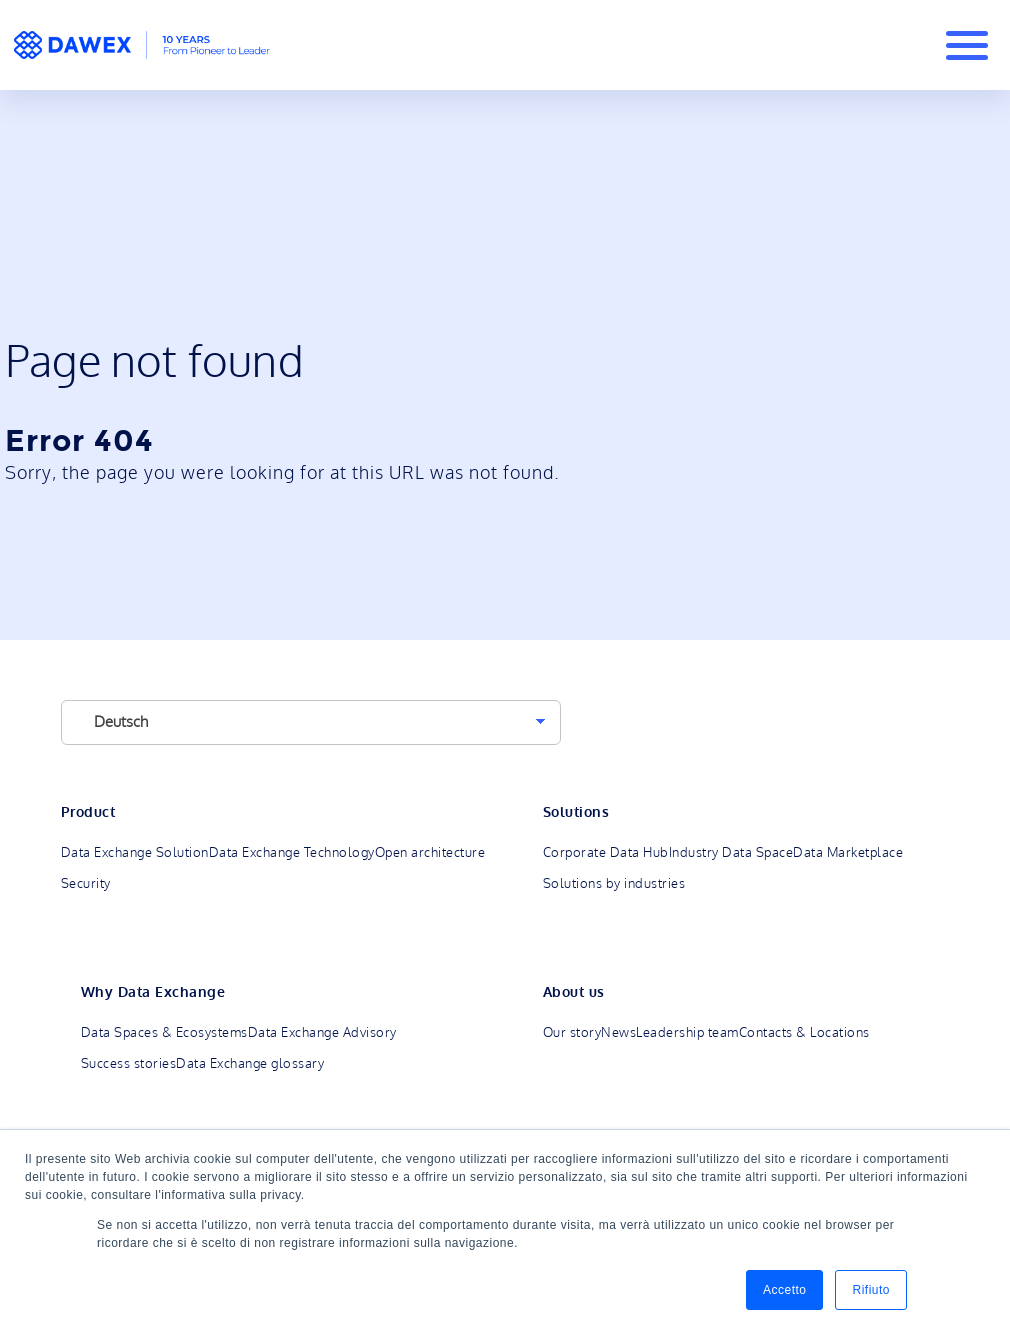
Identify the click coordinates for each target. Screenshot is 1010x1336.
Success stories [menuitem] (129, 1064)
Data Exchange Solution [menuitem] (135, 853)
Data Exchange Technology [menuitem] (292, 853)
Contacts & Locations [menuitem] (804, 1033)
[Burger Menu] (967, 45)
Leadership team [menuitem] (687, 1033)
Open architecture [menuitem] (430, 853)
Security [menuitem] (86, 884)
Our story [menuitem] (572, 1033)
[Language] (311, 722)
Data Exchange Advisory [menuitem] (322, 1033)
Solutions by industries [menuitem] (614, 884)
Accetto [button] (785, 1290)
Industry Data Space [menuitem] (731, 853)
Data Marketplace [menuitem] (848, 853)
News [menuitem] (618, 1033)
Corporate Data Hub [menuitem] (606, 853)
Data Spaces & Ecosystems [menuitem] (164, 1033)
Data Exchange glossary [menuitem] (250, 1064)
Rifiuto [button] (871, 1290)
